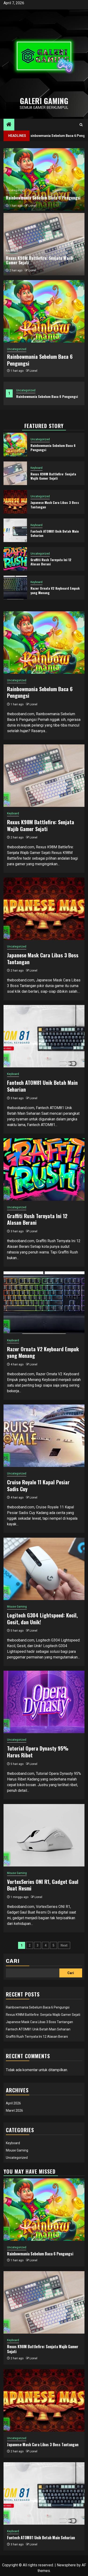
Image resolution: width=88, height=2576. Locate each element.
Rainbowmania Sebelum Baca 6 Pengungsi (47, 396)
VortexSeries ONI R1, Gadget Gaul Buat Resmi (42, 1885)
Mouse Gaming (17, 1606)
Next (64, 1945)
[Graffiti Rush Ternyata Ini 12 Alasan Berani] (15, 559)
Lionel (33, 370)
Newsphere (66, 2565)
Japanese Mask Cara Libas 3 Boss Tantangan (55, 504)
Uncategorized (25, 390)
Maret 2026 (14, 2110)
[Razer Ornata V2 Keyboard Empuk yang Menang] (15, 587)
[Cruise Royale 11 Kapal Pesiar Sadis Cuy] (44, 1435)
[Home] (8, 125)
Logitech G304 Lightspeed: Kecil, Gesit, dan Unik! (42, 1618)
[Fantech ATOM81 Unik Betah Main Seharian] (15, 530)
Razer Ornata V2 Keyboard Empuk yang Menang (55, 590)
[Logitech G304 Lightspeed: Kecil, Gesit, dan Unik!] (44, 1569)
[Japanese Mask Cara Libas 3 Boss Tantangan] (15, 502)
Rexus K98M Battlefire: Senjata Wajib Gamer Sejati (39, 260)
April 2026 (13, 2103)
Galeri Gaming (44, 100)
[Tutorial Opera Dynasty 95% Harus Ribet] (44, 1702)
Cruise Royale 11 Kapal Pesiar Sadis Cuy (38, 1485)
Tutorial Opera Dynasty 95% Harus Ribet (38, 1751)
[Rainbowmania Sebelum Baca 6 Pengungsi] (44, 311)
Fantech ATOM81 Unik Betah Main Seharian (55, 533)
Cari (12, 1961)
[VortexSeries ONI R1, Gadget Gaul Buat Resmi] (44, 1835)
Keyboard (12, 250)
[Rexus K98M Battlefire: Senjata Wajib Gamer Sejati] (15, 473)
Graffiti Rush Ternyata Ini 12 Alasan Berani (51, 561)
